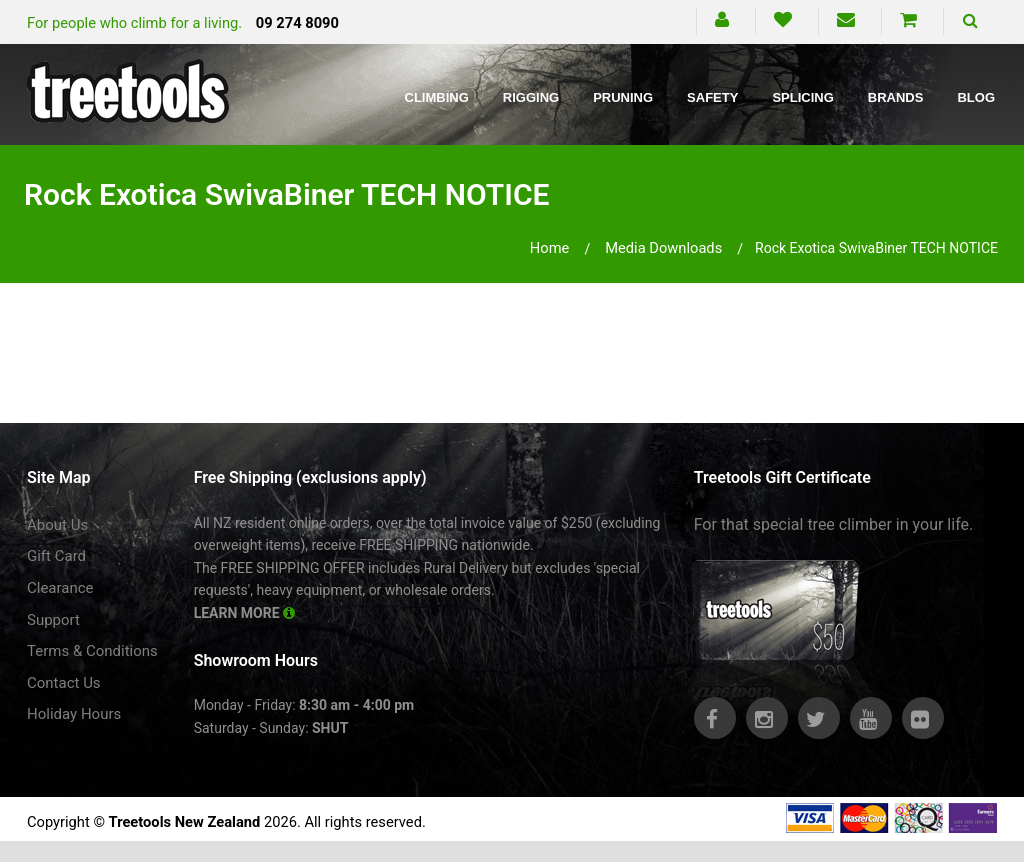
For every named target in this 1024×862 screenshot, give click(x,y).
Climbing (437, 97)
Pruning (623, 97)
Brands (896, 97)
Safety (712, 97)
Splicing (802, 97)
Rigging (531, 97)
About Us (57, 525)
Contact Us (64, 683)
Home (550, 248)
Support (53, 620)
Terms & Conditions (92, 651)
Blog (976, 97)
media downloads (663, 248)
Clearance (60, 588)
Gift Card (56, 556)
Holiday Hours (74, 714)
